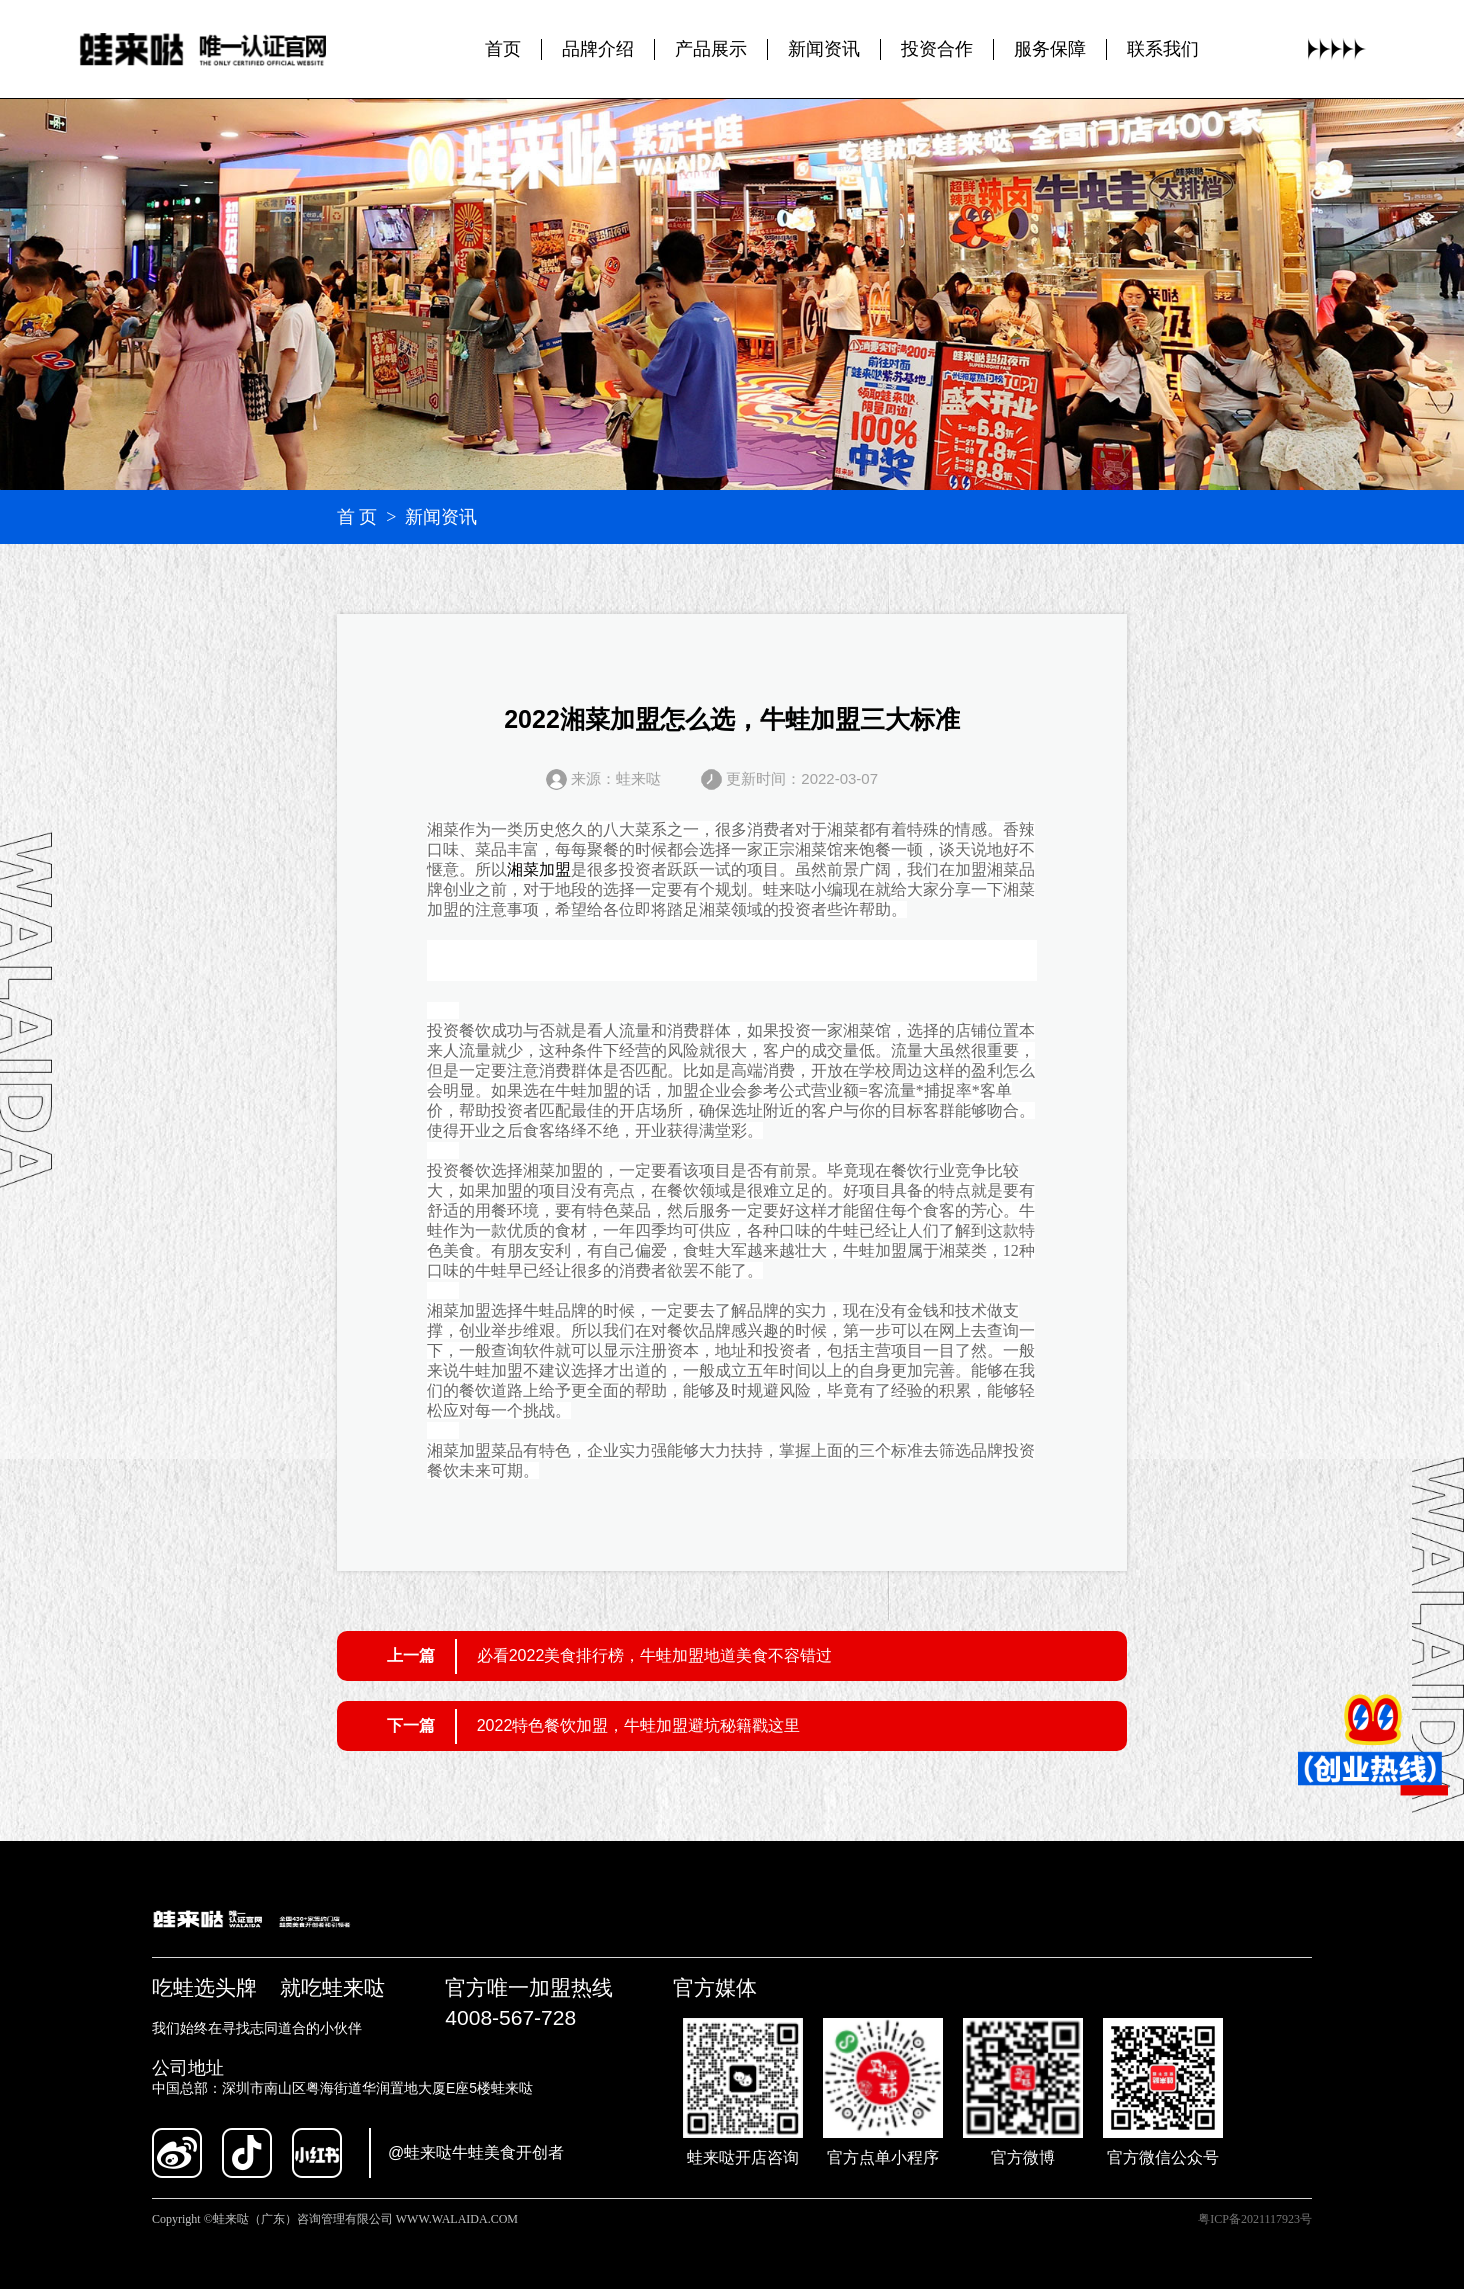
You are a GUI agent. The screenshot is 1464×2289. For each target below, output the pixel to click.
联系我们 (1163, 49)
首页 (503, 49)
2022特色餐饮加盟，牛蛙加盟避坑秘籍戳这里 (639, 1725)
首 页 (357, 517)
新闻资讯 (824, 49)
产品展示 (711, 49)
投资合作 (937, 49)
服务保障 (1050, 49)
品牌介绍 (598, 49)
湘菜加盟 (539, 869)
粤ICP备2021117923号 (1255, 2219)
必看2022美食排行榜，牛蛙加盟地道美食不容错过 (655, 1655)
